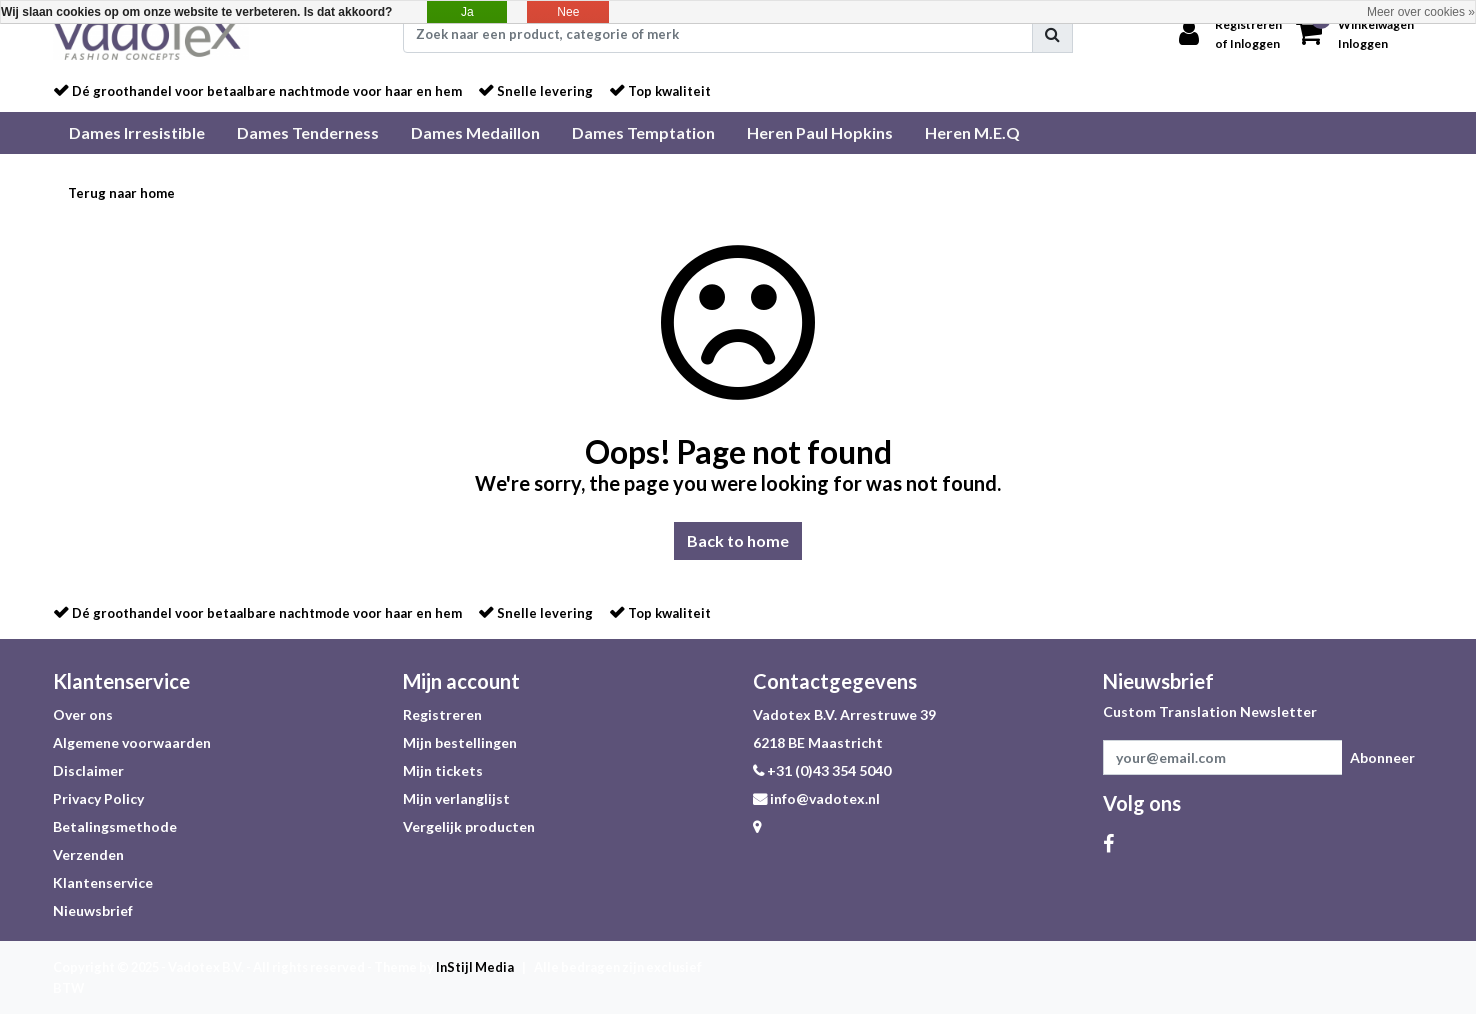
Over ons (83, 714)
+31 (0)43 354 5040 (822, 770)
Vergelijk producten (469, 826)
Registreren (442, 714)
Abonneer (1382, 757)
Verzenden (88, 854)
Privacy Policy (98, 798)
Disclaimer (88, 770)
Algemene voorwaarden (132, 742)
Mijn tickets (443, 770)
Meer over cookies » (1421, 12)
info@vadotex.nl (816, 798)
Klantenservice (103, 882)
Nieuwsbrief (93, 910)
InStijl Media (475, 967)
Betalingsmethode (115, 826)
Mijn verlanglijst (456, 798)
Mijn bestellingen (460, 742)
